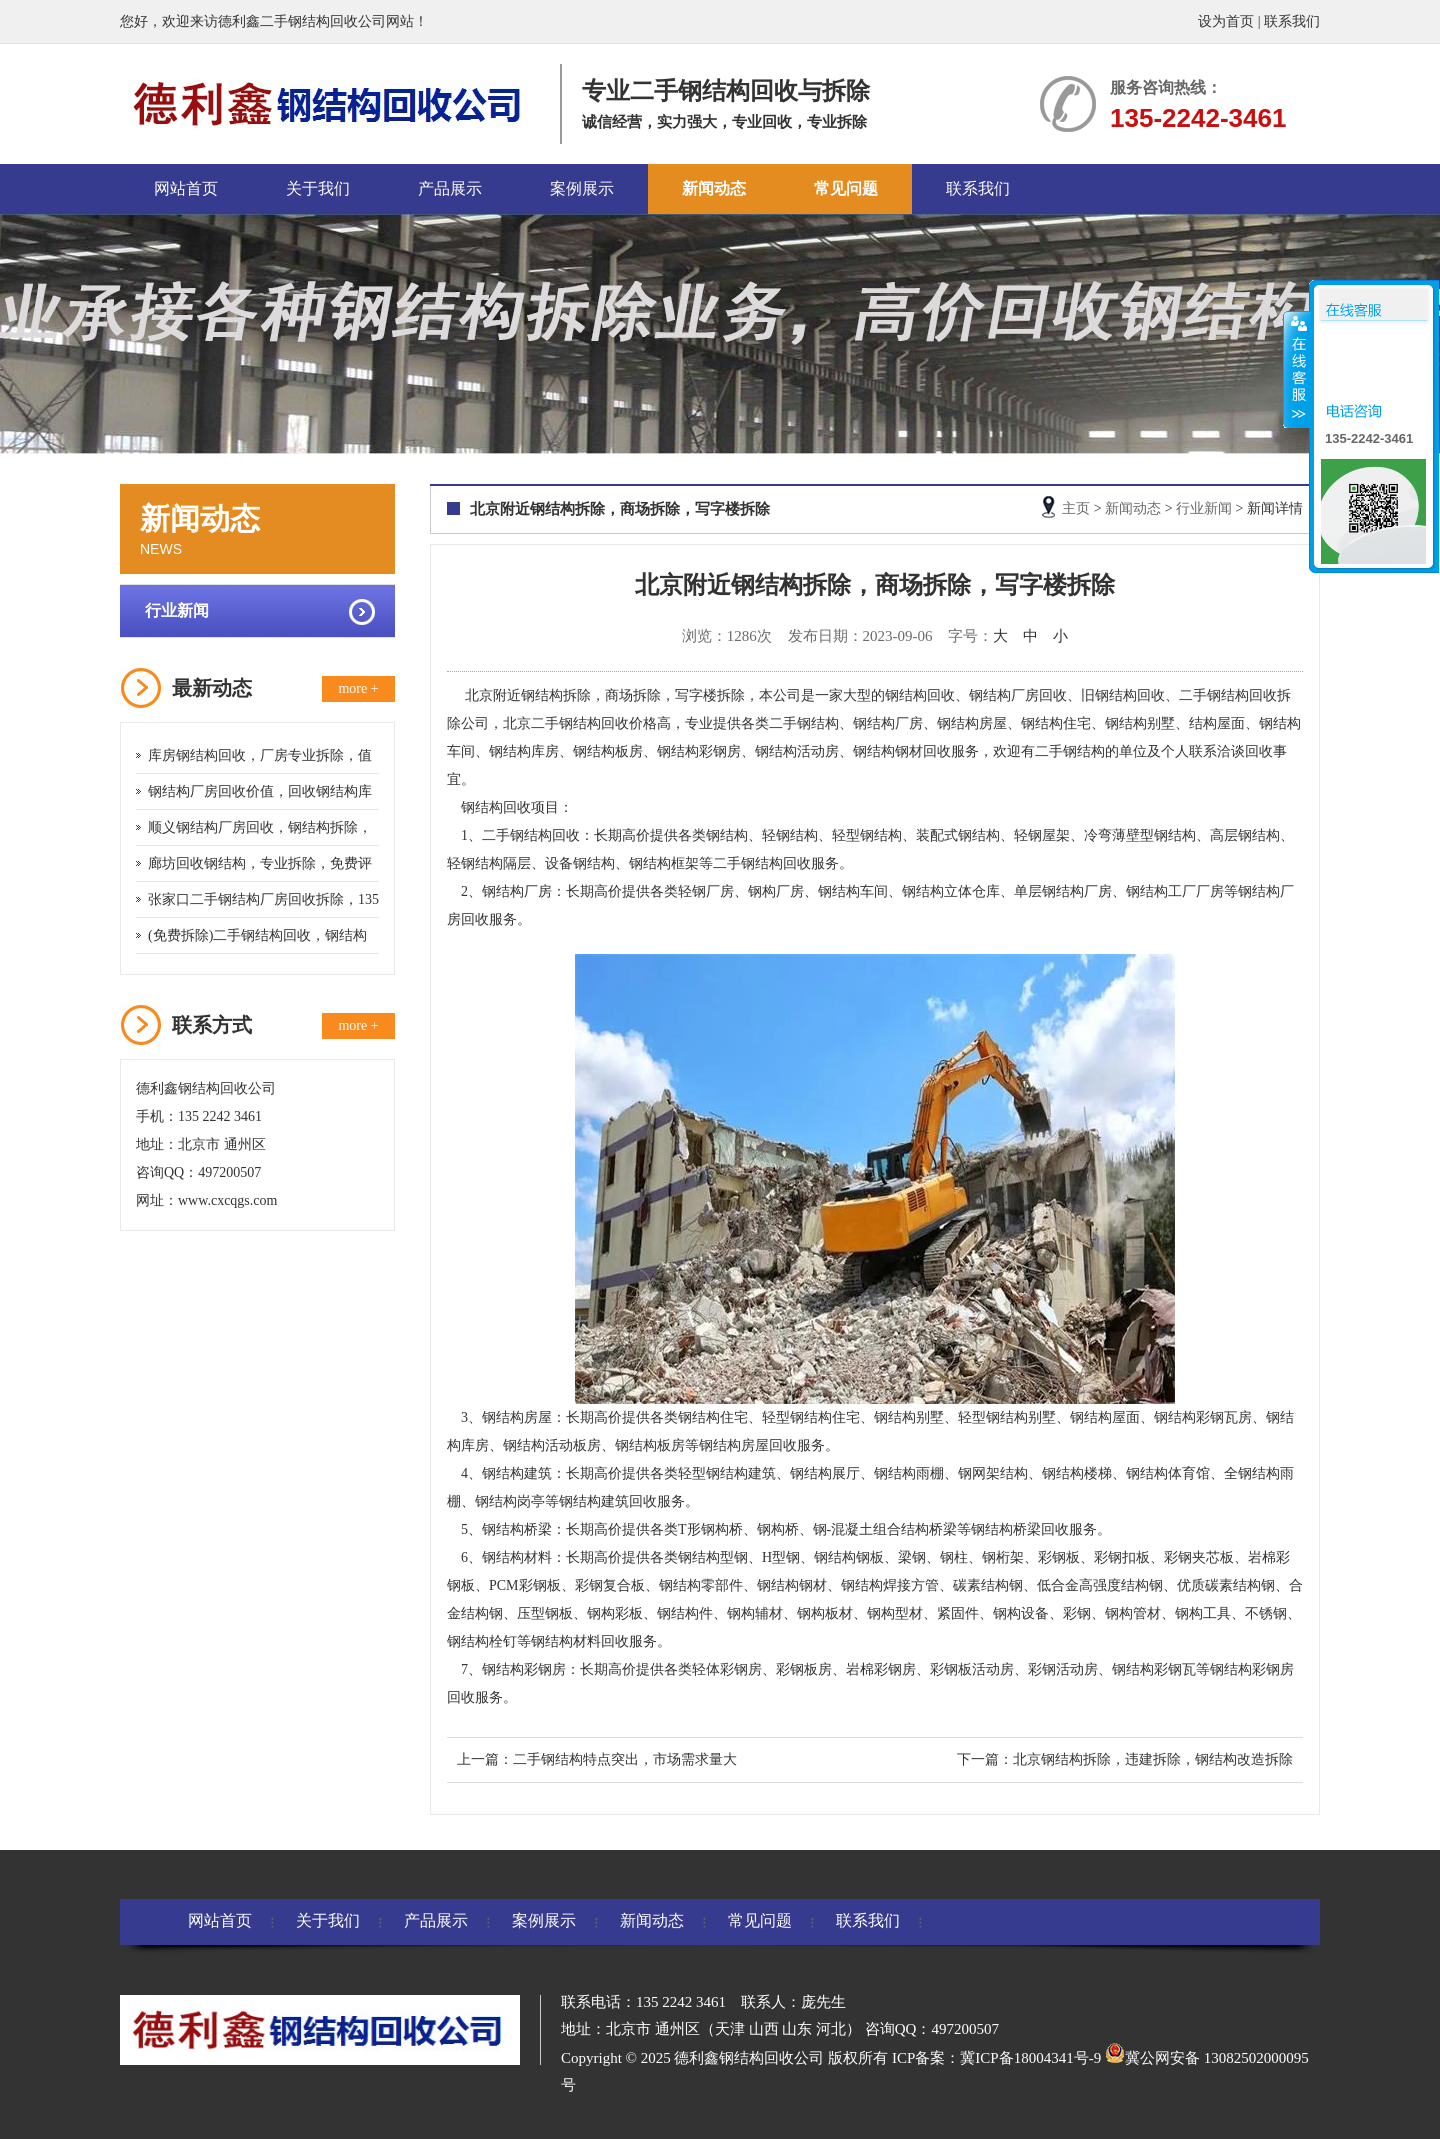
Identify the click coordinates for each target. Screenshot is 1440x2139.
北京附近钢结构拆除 (528, 695)
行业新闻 (177, 610)
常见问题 (846, 188)
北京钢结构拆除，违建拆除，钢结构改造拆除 (1153, 1759)
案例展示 (582, 188)
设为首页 (1226, 21)
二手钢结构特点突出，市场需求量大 (625, 1759)
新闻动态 (714, 188)
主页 (1076, 508)
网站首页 (186, 188)
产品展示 (450, 188)
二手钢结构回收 (531, 835)
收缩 (1297, 369)
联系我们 (1292, 21)
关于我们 (318, 188)
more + (358, 688)
